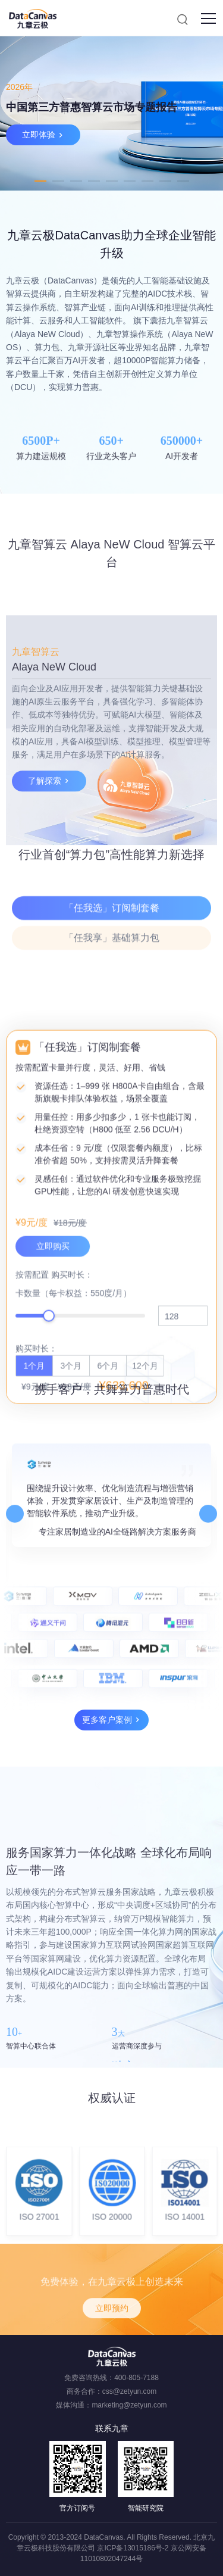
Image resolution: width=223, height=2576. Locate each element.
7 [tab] (147, 181)
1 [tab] (40, 181)
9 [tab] (183, 181)
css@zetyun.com (129, 2391)
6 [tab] (130, 181)
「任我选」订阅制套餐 (111, 965)
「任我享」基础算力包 (111, 995)
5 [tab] (112, 181)
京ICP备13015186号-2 (132, 2548)
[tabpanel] (111, 113)
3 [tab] (76, 181)
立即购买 (53, 1545)
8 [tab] (165, 181)
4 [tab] (94, 181)
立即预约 (111, 2343)
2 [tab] (58, 181)
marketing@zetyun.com (129, 2405)
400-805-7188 (136, 2378)
